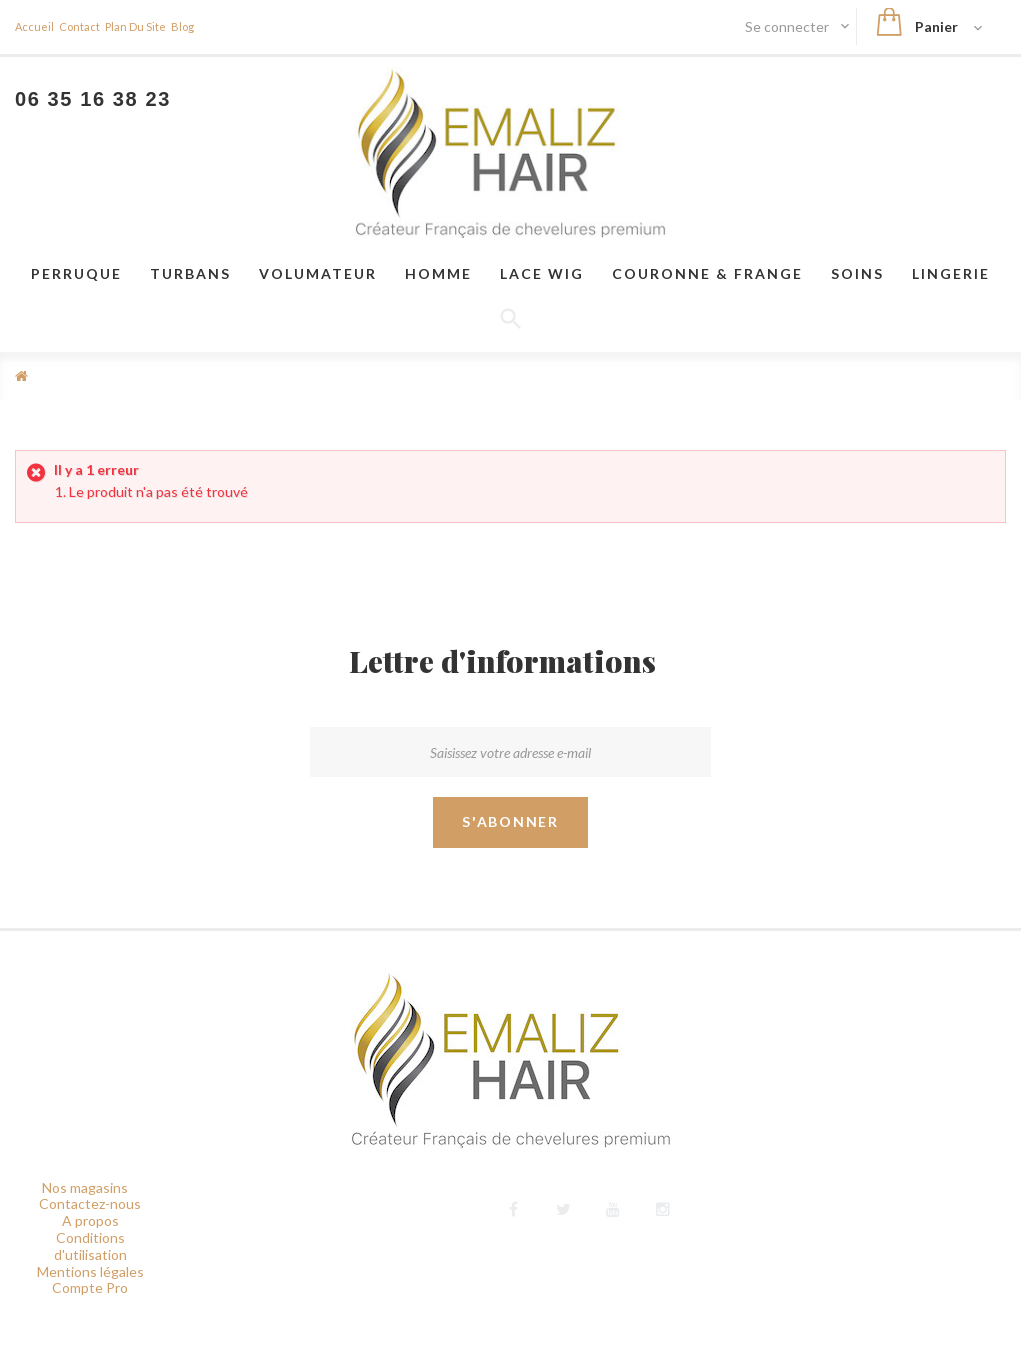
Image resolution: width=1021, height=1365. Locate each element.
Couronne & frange (707, 273)
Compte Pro (90, 1287)
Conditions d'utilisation (90, 1246)
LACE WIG (542, 273)
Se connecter (788, 26)
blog (182, 26)
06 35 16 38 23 (93, 99)
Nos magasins (85, 1187)
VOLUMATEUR (318, 273)
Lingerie (951, 273)
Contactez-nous (90, 1203)
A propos (90, 1220)
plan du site (135, 26)
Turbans (190, 273)
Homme (438, 273)
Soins (857, 273)
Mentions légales (90, 1271)
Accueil (34, 26)
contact (79, 26)
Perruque (76, 273)
